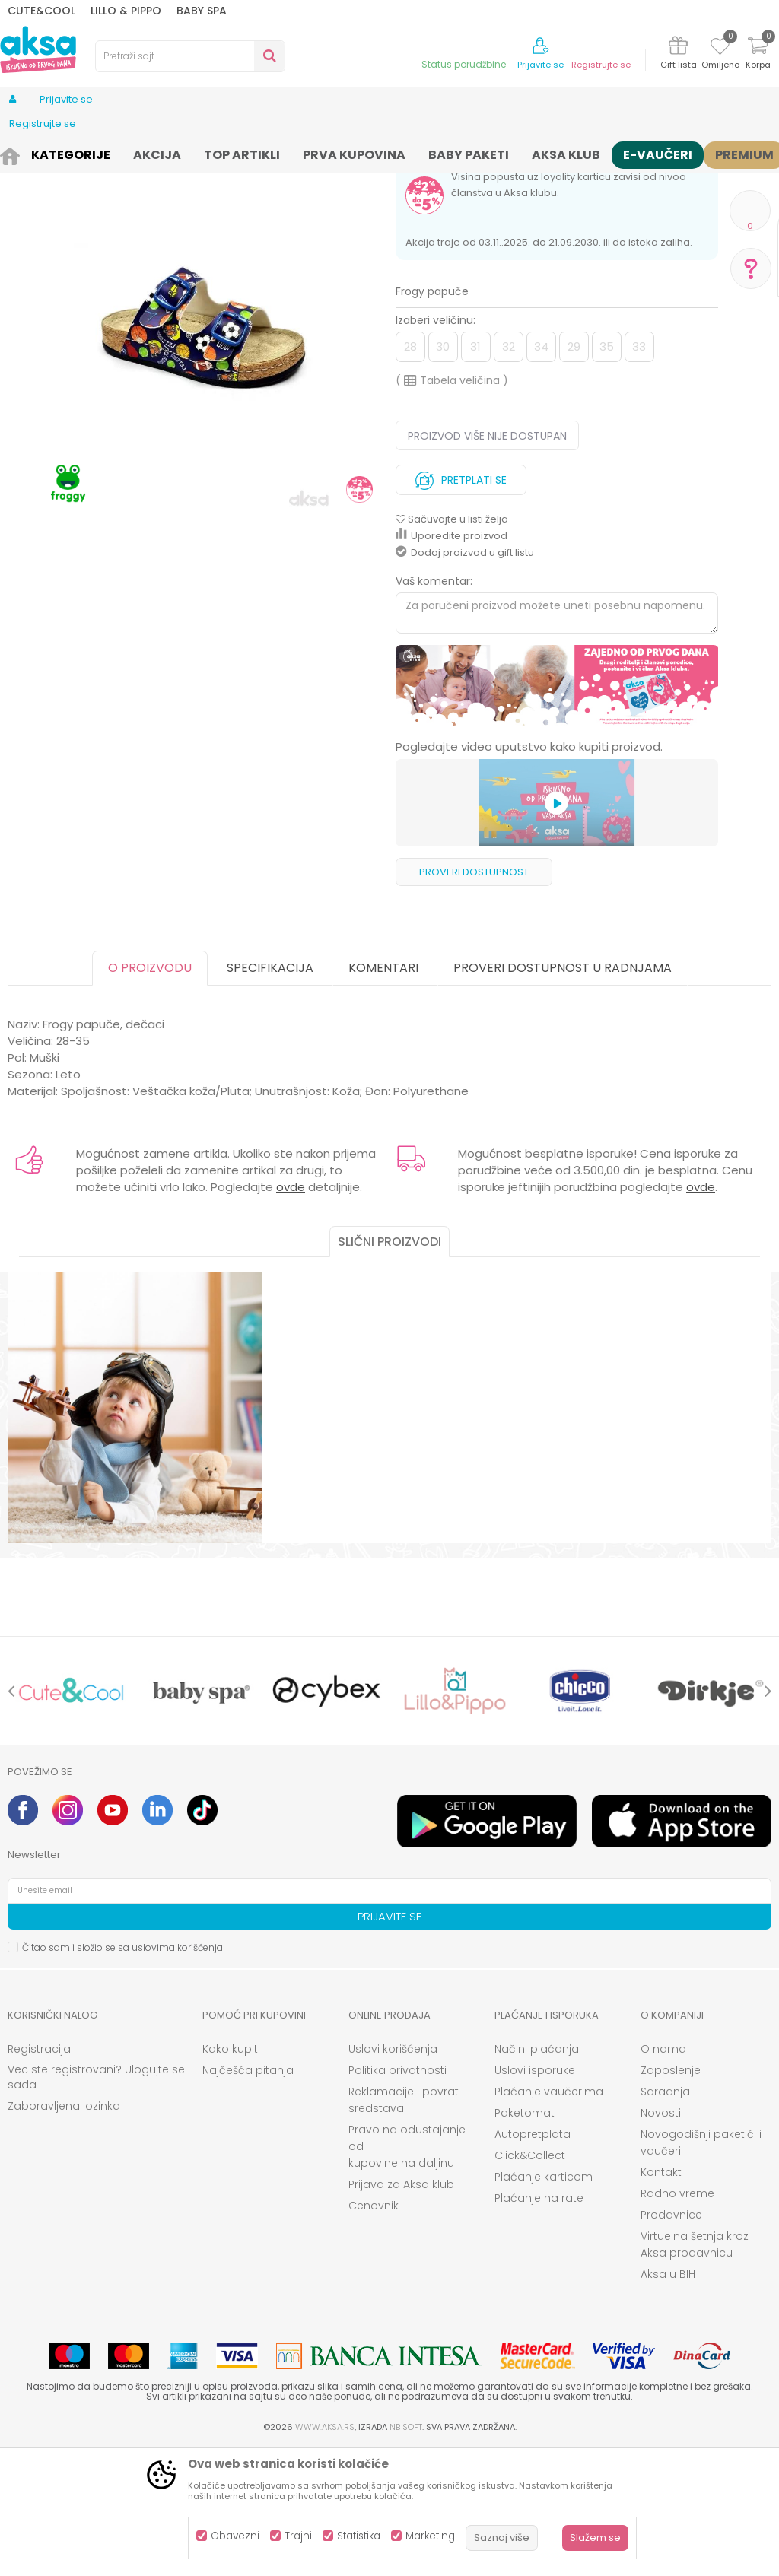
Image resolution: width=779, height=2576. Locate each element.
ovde (290, 1312)
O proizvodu (150, 1093)
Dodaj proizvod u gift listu (465, 678)
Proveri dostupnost (474, 997)
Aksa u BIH (668, 2399)
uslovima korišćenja (177, 2072)
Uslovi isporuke (534, 2195)
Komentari (383, 1093)
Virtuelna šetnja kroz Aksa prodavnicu (695, 2370)
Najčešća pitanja (248, 2195)
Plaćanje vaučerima (548, 2217)
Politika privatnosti (397, 2195)
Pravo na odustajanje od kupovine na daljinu (407, 2271)
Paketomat (524, 2238)
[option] (557, 811)
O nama (663, 2174)
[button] (190, 56)
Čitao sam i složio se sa (122, 2073)
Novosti (661, 2238)
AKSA (19, 154)
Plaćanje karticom (543, 2302)
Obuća (112, 154)
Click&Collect (529, 2281)
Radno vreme (677, 2319)
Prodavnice (671, 2340)
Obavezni (235, 2536)
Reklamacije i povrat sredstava (403, 2225)
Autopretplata (532, 2259)
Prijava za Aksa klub (401, 2309)
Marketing (430, 2536)
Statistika (358, 2536)
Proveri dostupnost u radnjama (562, 1093)
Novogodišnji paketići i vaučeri (701, 2268)
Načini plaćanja (536, 2174)
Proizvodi (63, 154)
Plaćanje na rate (538, 2323)
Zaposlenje (671, 2195)
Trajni (298, 2536)
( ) (452, 505)
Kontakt (661, 2297)
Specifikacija (270, 1093)
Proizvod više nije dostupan (487, 561)
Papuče (157, 154)
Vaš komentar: (434, 706)
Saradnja (665, 2217)
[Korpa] (758, 55)
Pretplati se (461, 602)
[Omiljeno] (720, 48)
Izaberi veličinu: (435, 445)
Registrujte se (601, 65)
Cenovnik (373, 2331)
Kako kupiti (231, 2174)
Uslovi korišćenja (392, 2174)
